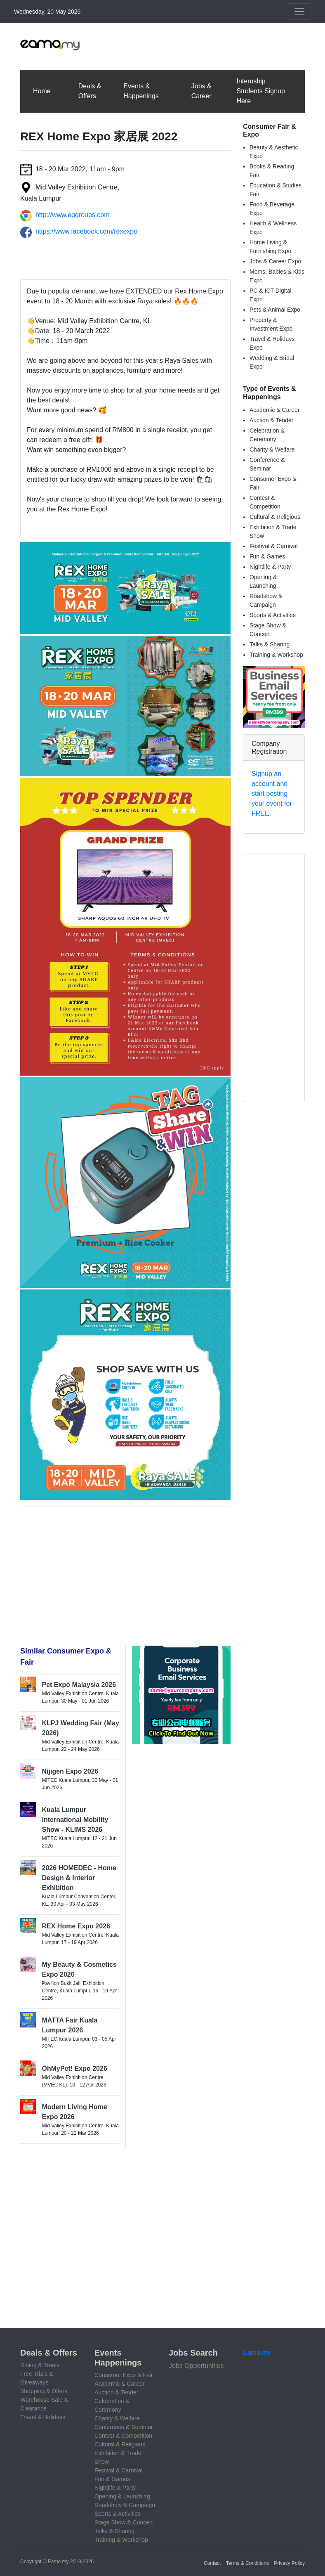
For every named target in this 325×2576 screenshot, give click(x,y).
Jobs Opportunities (196, 2365)
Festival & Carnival (274, 546)
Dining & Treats (40, 2365)
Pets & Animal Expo (275, 309)
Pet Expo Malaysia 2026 (79, 1684)
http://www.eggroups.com (72, 214)
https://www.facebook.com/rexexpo (86, 231)
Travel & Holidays (42, 2417)
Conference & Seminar (123, 2427)
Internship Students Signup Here (260, 91)
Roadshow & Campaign (124, 2505)
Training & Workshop (276, 654)
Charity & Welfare (272, 449)
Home (42, 91)
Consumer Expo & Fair (123, 2375)
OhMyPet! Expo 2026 (74, 2068)
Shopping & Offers (43, 2391)
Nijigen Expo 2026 (70, 1771)
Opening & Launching (122, 2496)
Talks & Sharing (270, 644)
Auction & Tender (271, 420)
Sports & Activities (273, 615)
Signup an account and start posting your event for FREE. (272, 793)
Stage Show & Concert (123, 2522)
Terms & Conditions (247, 2563)
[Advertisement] (155, 45)
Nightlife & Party (270, 566)
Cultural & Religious (275, 516)
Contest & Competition (123, 2435)
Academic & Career (274, 410)
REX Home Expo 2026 (76, 1926)
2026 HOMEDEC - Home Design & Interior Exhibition (79, 1877)
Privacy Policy (289, 2563)
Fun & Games (267, 556)
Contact (212, 2563)
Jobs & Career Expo (275, 261)
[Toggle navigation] (299, 11)
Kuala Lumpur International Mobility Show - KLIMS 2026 (75, 1819)
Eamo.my (257, 2352)
